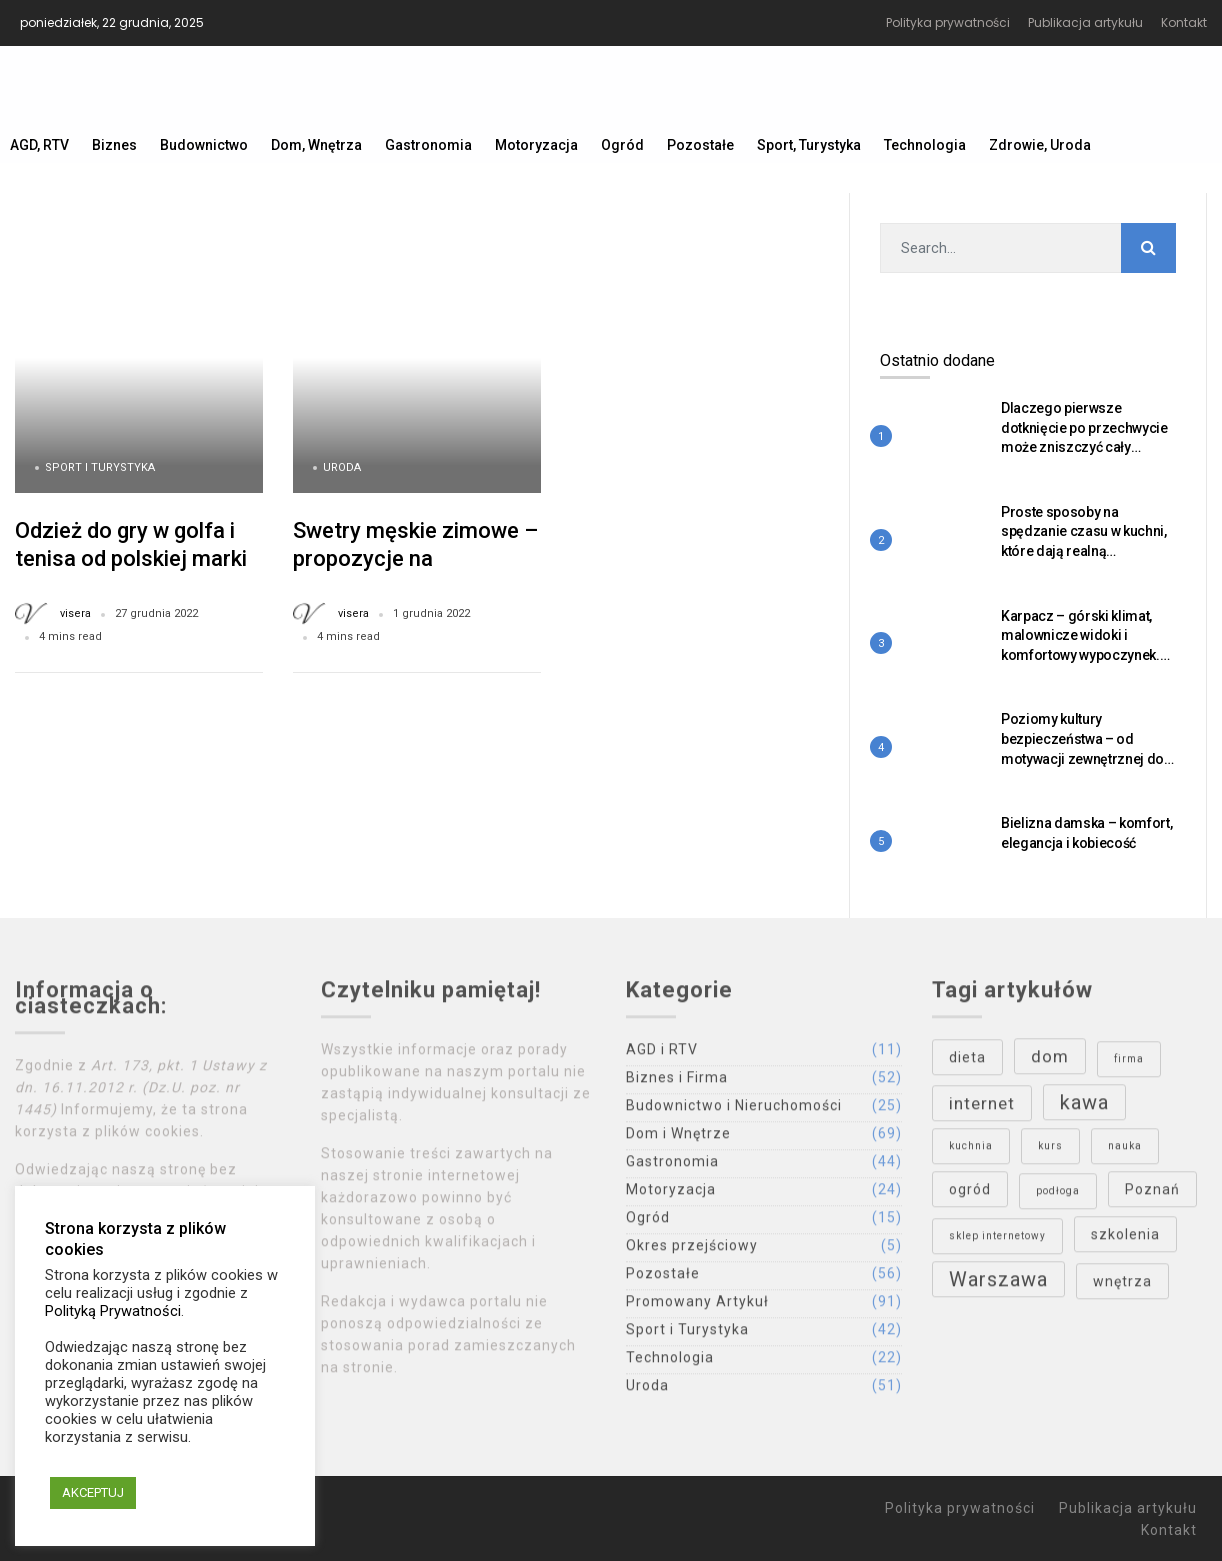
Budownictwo (204, 145)
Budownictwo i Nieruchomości (734, 1110)
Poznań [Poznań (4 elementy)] (1152, 1194)
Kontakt (1184, 22)
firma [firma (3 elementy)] (1129, 1063)
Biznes (114, 145)
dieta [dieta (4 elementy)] (967, 1062)
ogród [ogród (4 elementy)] (970, 1194)
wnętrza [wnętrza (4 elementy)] (1122, 1286)
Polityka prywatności (948, 22)
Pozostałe (700, 145)
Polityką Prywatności (113, 1311)
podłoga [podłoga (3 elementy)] (1058, 1195)
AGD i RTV (662, 1054)
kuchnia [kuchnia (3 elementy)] (971, 1150)
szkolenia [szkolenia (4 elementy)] (1125, 1239)
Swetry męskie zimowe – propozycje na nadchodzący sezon (415, 558)
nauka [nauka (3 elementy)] (1125, 1150)
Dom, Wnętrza (316, 145)
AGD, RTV (39, 145)
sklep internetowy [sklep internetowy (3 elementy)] (997, 1240)
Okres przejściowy (692, 1250)
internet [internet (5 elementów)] (982, 1108)
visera (75, 614)
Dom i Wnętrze (678, 1138)
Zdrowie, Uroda (1040, 145)
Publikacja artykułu (1085, 22)
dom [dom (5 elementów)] (1050, 1061)
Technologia (925, 145)
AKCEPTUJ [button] (93, 1492)
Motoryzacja (536, 145)
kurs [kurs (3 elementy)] (1050, 1150)
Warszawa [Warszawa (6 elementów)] (998, 1284)
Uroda (342, 467)
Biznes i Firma (677, 1082)
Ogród (622, 145)
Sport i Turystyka (100, 467)
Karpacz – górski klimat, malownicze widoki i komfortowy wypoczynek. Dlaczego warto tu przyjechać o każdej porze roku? (1083, 665)
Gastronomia (428, 145)
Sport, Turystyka (809, 145)
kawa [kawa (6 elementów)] (1084, 1107)
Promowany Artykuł (697, 1306)
